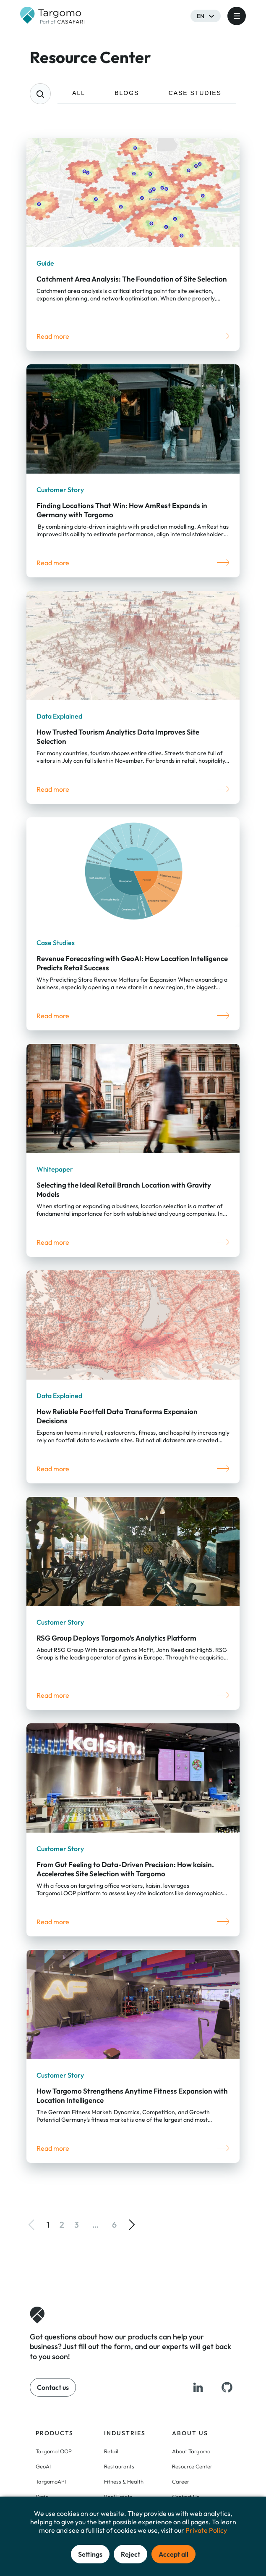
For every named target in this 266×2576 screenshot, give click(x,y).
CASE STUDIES (195, 93)
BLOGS (127, 93)
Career (180, 2481)
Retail (111, 2451)
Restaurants (119, 2466)
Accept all (173, 2554)
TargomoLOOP (54, 2451)
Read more (53, 336)
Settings (90, 2554)
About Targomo (191, 2451)
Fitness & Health (123, 2481)
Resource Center (192, 2466)
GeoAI (43, 2466)
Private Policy (206, 2530)
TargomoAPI (51, 2481)
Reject (130, 2554)
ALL (78, 93)
